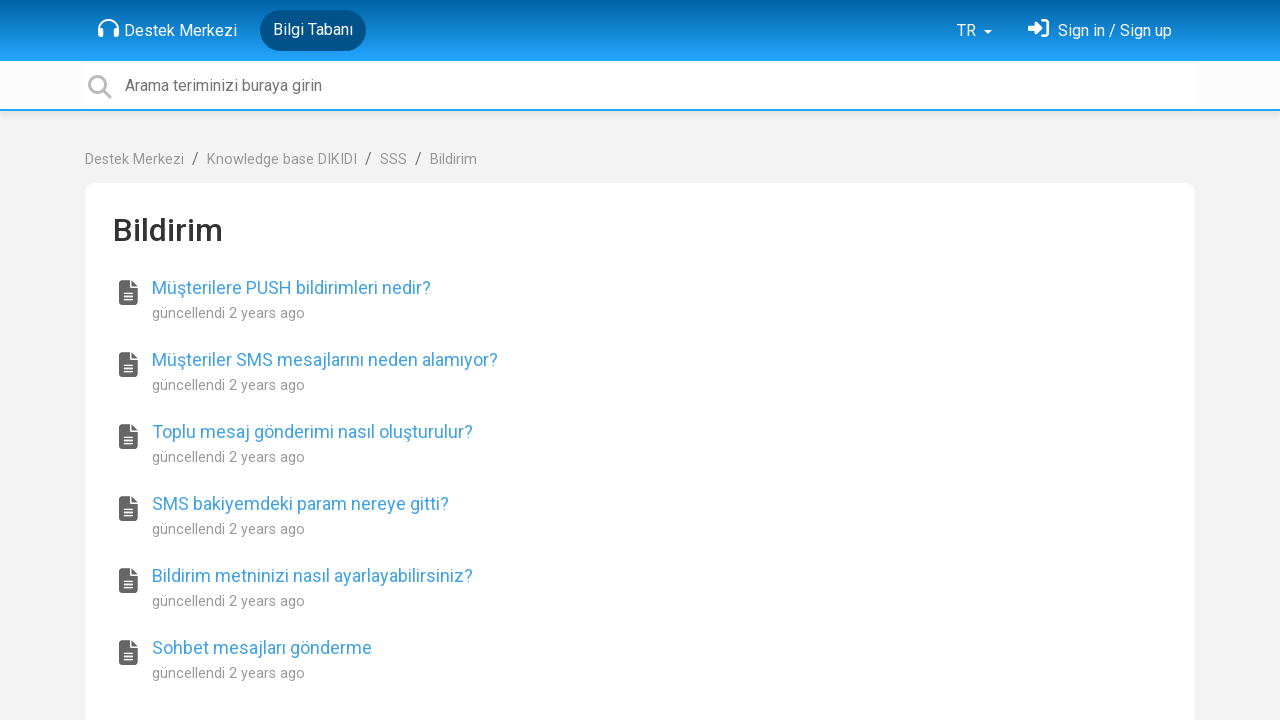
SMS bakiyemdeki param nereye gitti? (300, 503)
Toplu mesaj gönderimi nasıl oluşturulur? (312, 431)
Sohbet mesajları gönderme (262, 647)
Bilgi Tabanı (313, 29)
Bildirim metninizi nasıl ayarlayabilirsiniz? (312, 575)
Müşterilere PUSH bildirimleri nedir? (291, 287)
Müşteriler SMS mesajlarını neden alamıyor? (325, 359)
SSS (393, 159)
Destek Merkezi (167, 29)
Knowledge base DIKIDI (282, 159)
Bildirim (453, 159)
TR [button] (968, 30)
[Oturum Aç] (1100, 30)
